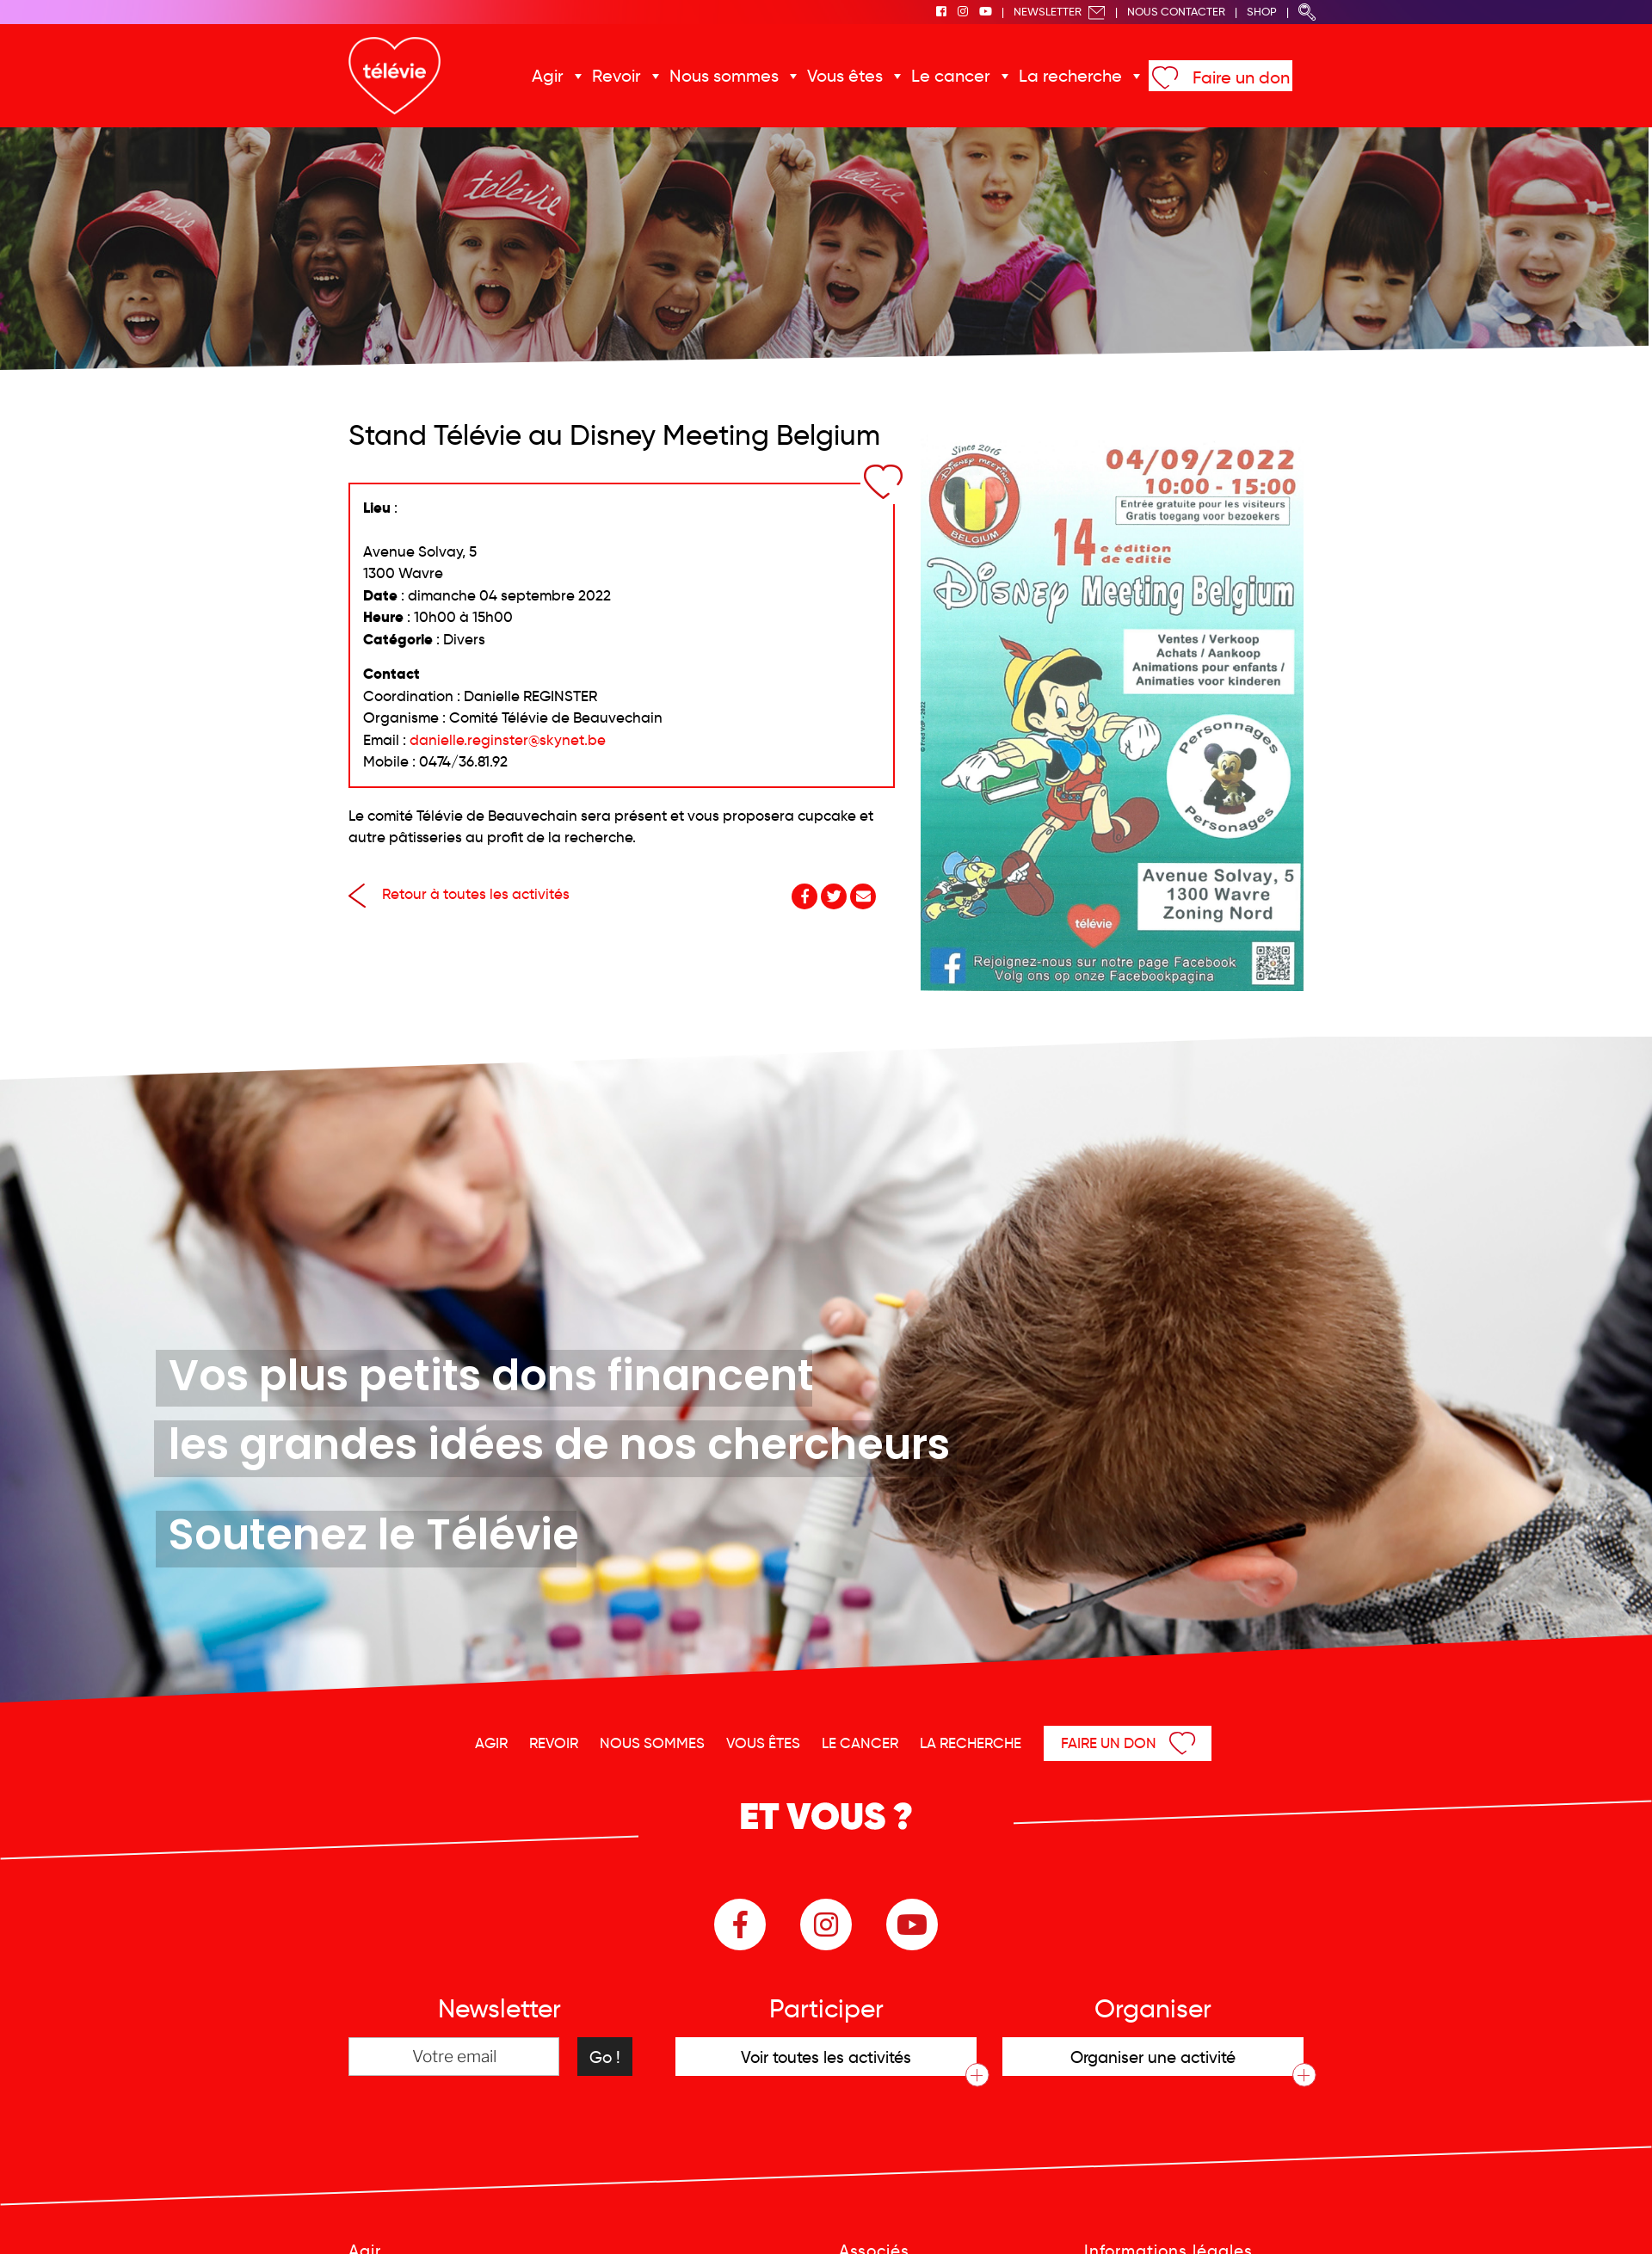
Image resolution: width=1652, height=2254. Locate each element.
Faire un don (1212, 77)
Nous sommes (739, 75)
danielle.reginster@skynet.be (508, 740)
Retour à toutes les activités (459, 894)
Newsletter (1060, 11)
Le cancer (945, 75)
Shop (1262, 11)
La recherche (1053, 75)
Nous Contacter (1176, 11)
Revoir (641, 75)
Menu (1551, 2218)
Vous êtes (849, 75)
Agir (578, 75)
